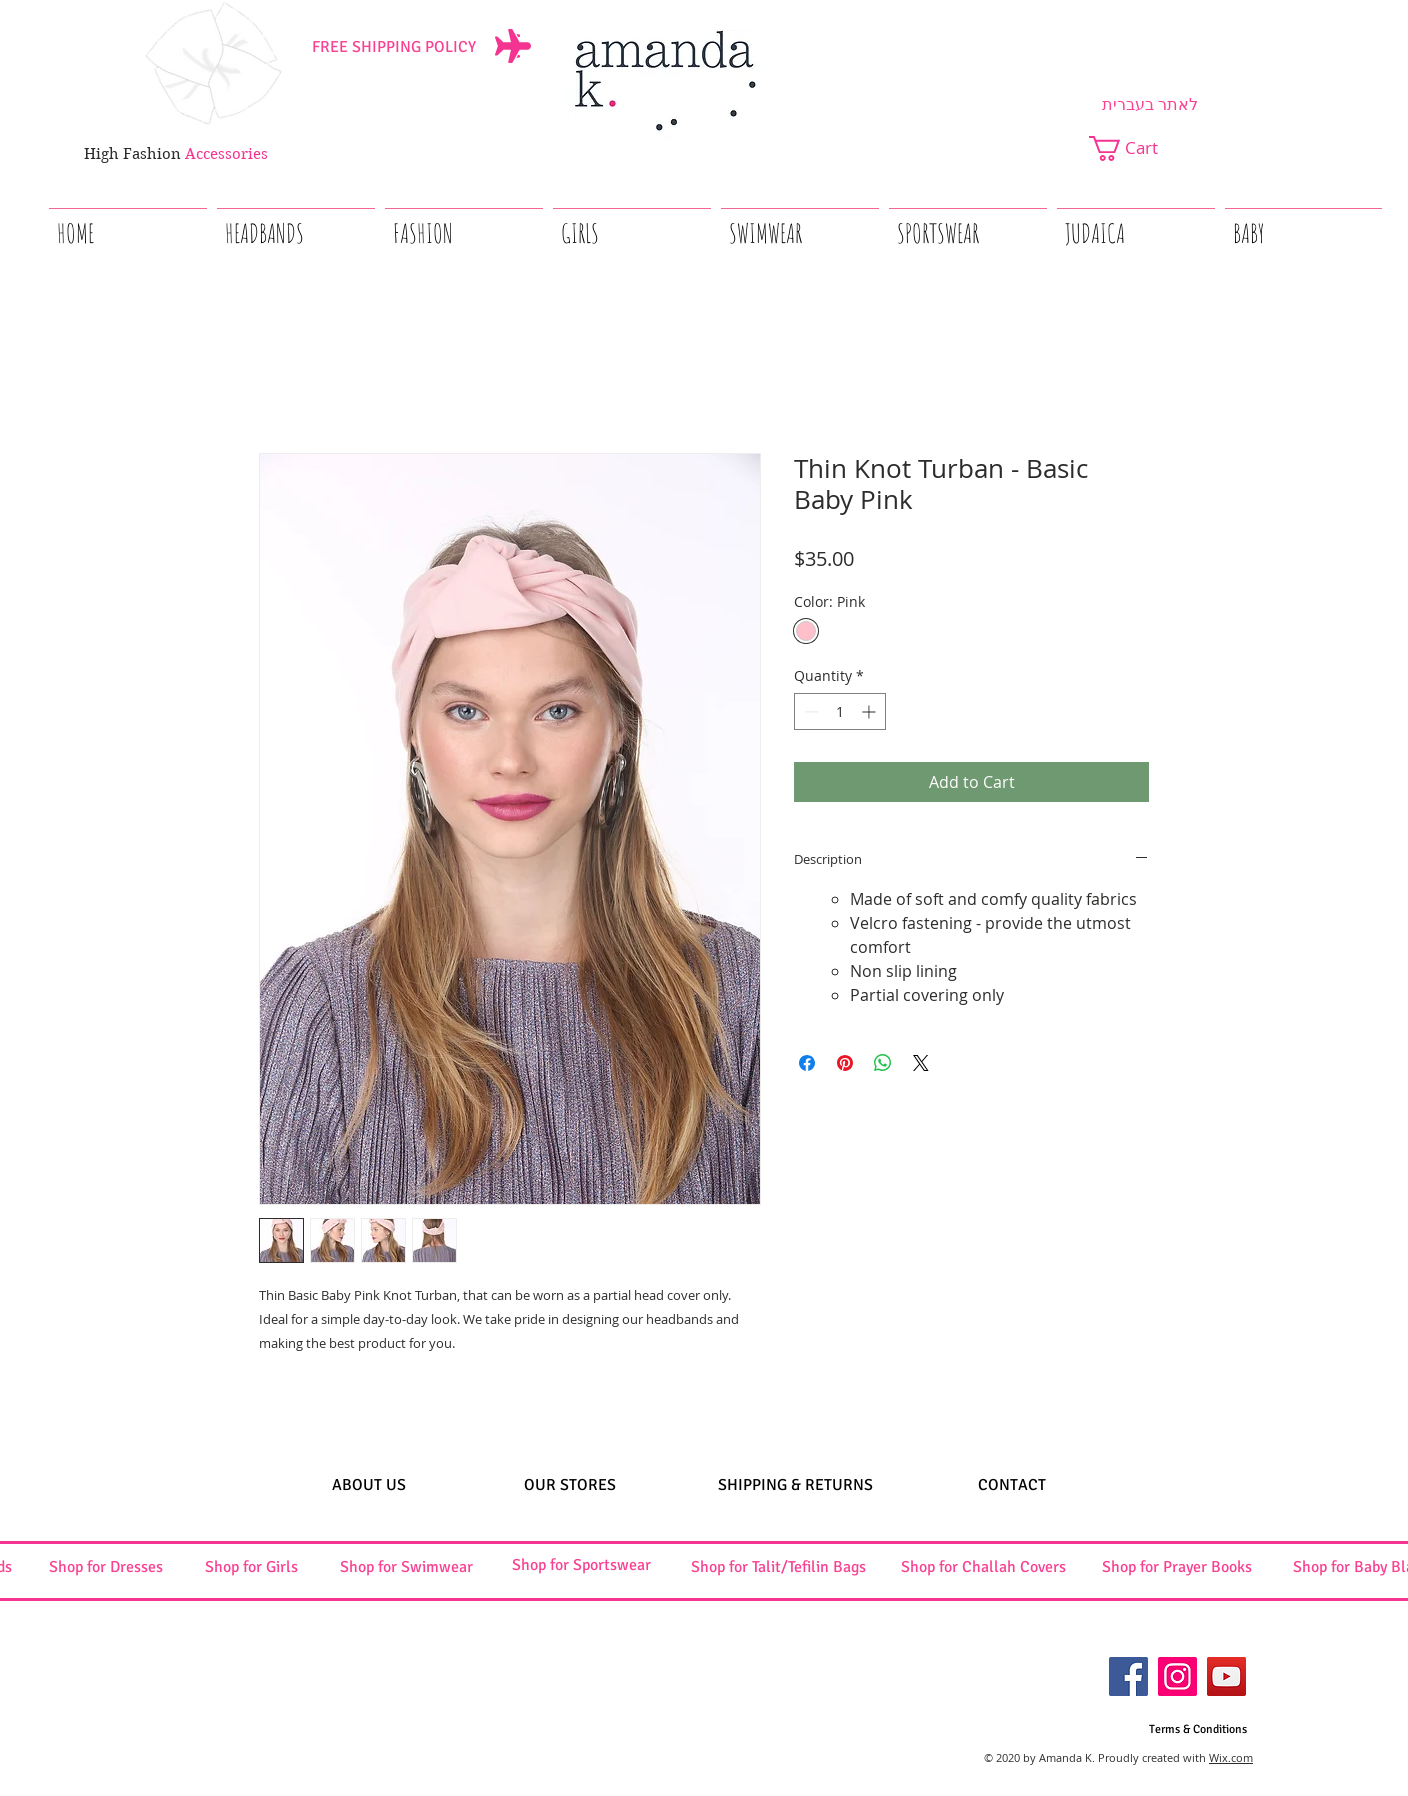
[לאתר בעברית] (1150, 105)
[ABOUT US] (368, 1485)
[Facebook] (1128, 1676)
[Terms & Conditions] (1198, 1730)
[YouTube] (1226, 1676)
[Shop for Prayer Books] (1177, 1567)
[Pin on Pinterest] (845, 1063)
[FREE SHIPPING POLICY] (394, 47)
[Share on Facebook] (807, 1063)
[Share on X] (921, 1063)
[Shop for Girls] (251, 1567)
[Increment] (870, 711)
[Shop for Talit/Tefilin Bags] (778, 1567)
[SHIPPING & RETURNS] (795, 1485)
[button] (1136, 148)
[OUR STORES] (570, 1485)
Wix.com (1231, 1757)
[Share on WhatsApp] (883, 1063)
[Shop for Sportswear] (581, 1565)
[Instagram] (1177, 1676)
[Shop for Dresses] (106, 1567)
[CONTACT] (1012, 1485)
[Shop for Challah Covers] (983, 1567)
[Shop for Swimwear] (406, 1567)
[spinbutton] (840, 711)
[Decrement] (809, 711)
